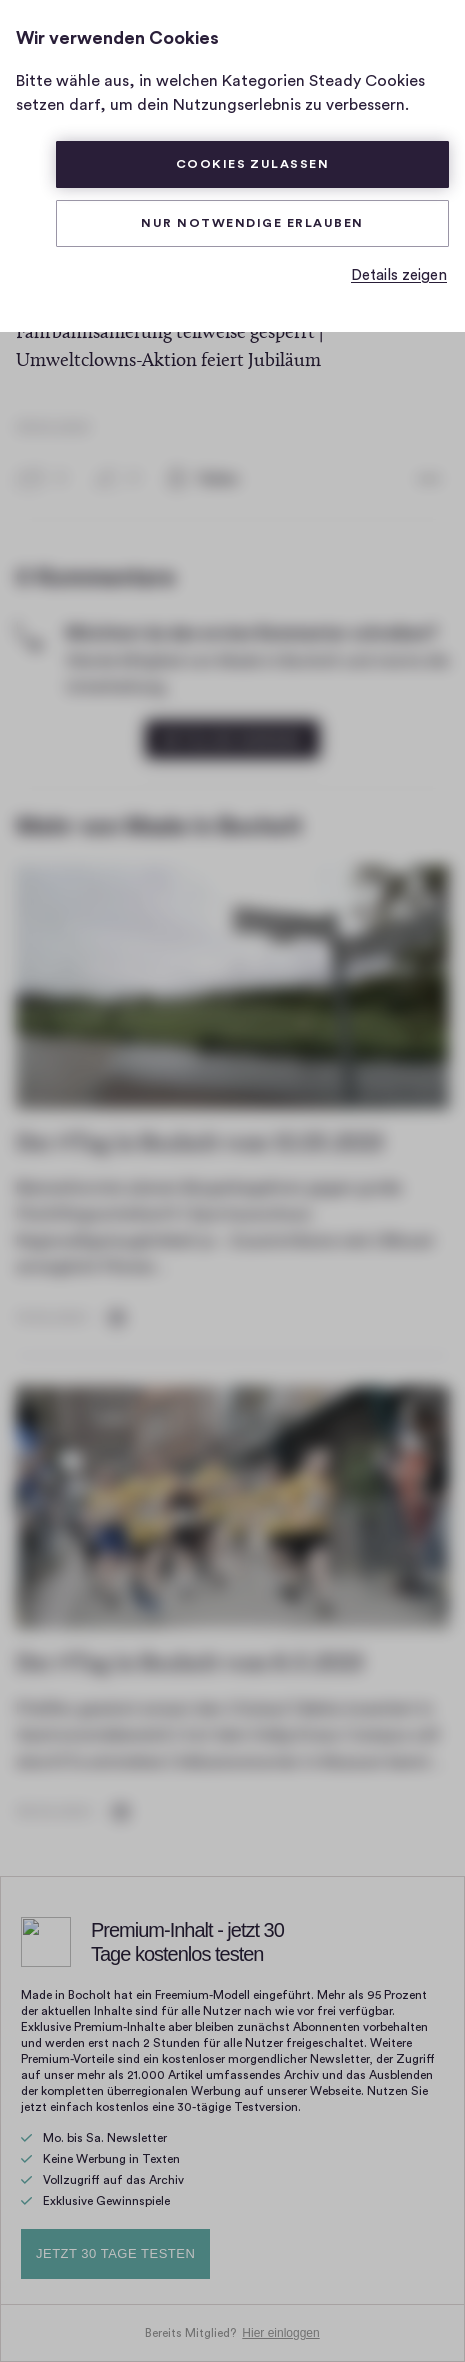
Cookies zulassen (253, 164)
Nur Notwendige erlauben (252, 223)
